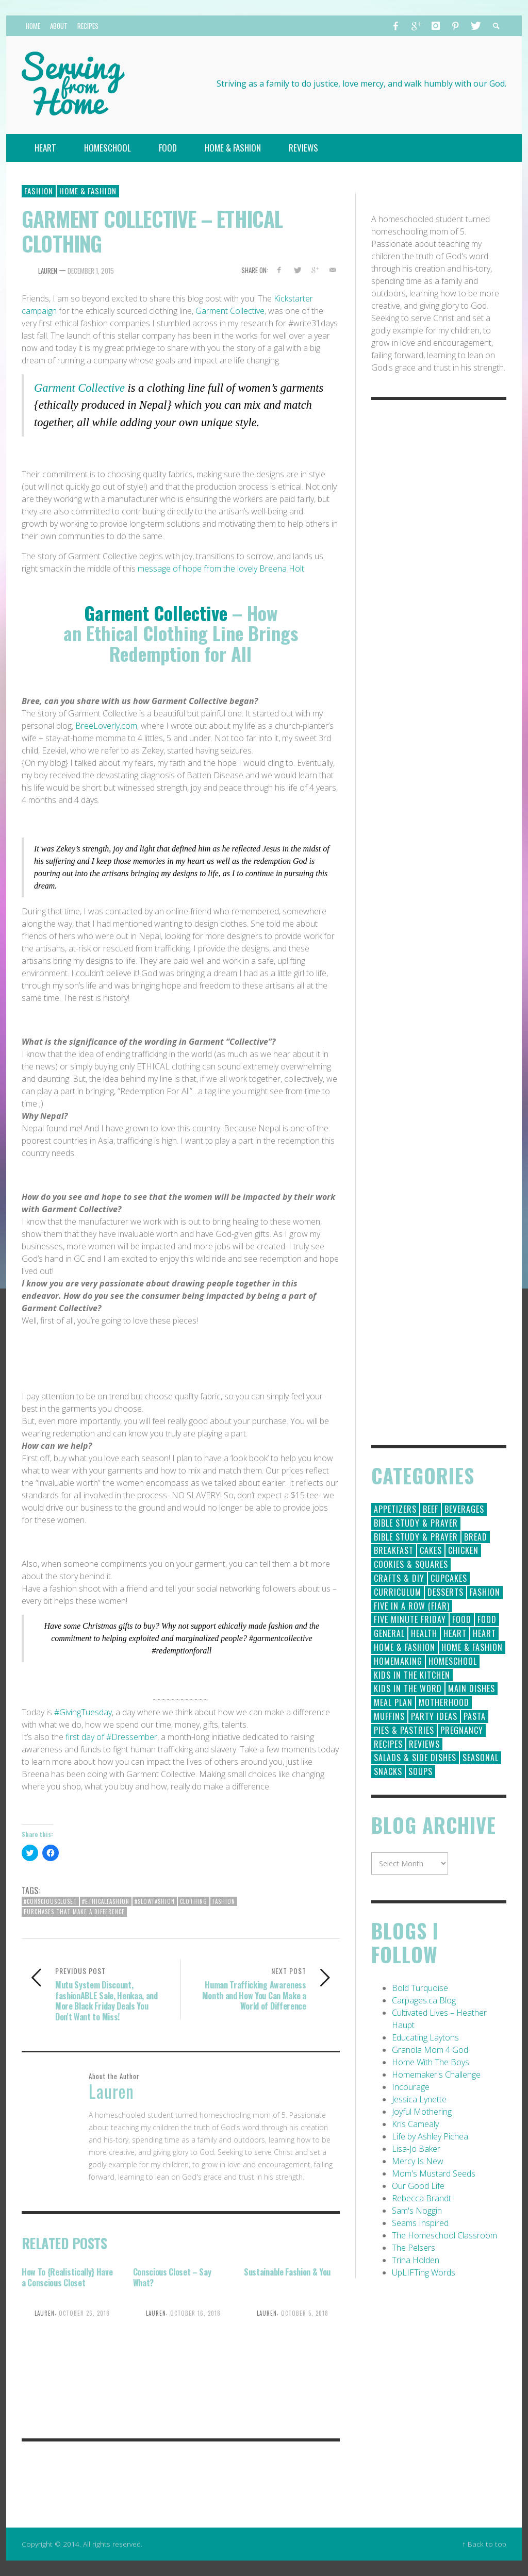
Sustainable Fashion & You (287, 2272)
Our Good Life (418, 2186)
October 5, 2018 (304, 2313)
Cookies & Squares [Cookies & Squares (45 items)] (411, 1564)
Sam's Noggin (417, 2210)
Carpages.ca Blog (424, 2000)
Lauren (47, 270)
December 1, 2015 (91, 270)
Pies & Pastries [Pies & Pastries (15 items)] (404, 1730)
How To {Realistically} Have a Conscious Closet (67, 2277)
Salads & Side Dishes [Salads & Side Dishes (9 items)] (415, 1757)
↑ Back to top (484, 2544)
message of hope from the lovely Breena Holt (221, 568)
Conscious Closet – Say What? (172, 2277)
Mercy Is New (417, 2161)
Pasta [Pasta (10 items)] (475, 1716)
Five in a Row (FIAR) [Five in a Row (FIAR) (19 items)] (412, 1606)
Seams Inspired (420, 2223)
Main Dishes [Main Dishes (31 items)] (471, 1688)
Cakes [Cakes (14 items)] (431, 1550)
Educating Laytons (425, 2037)
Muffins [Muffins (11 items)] (389, 1716)
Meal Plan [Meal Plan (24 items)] (393, 1702)
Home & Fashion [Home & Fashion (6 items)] (472, 1647)
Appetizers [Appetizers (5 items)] (395, 1509)
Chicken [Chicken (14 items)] (463, 1550)
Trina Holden (415, 2260)
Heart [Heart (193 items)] (455, 1633)
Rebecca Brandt (421, 2198)
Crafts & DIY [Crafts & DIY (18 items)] (399, 1578)
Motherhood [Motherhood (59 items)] (444, 1702)
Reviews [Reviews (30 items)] (424, 1744)
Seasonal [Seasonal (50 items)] (481, 1757)
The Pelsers (413, 2247)
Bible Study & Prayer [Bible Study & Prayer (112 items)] (416, 1523)
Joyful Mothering (422, 2111)
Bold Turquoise (420, 1988)
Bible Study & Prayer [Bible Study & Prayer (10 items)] (416, 1537)
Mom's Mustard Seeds (433, 2173)
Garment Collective (230, 310)
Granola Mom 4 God (430, 2049)
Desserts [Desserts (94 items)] (445, 1592)
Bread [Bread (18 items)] (475, 1537)
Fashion (38, 190)
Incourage (411, 2087)
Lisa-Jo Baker (416, 2148)
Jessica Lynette (419, 2099)
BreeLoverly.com (106, 725)
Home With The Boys (430, 2062)
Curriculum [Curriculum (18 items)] (397, 1592)
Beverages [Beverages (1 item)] (464, 1509)
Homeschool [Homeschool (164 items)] (452, 1661)
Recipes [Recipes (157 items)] (388, 1744)
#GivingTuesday (83, 1712)
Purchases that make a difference (74, 1912)
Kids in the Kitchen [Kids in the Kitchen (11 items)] (412, 1675)
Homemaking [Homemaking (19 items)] (398, 1661)
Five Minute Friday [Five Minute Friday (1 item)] (410, 1619)
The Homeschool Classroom (444, 2235)
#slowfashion (155, 1901)
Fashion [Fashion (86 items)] (485, 1592)
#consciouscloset (50, 1901)
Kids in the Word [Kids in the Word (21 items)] (408, 1688)
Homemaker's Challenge (436, 2074)
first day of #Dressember (111, 1737)
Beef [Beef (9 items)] (430, 1509)
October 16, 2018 (195, 2313)
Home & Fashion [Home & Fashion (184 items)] (404, 1647)
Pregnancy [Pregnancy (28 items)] (461, 1730)
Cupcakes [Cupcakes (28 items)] (449, 1578)
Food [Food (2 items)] (487, 1619)
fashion (223, 1901)
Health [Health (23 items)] (424, 1633)
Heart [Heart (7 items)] (484, 1633)
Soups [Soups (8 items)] (420, 1771)
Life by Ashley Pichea (430, 2136)
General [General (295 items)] (389, 1633)
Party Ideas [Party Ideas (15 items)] (434, 1716)
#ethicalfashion (105, 1901)
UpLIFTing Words (423, 2272)
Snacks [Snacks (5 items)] (388, 1771)
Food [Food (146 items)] (461, 1619)
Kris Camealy (415, 2124)
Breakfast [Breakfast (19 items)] (394, 1550)
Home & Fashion (88, 190)
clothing (193, 1901)
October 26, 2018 (84, 2313)
